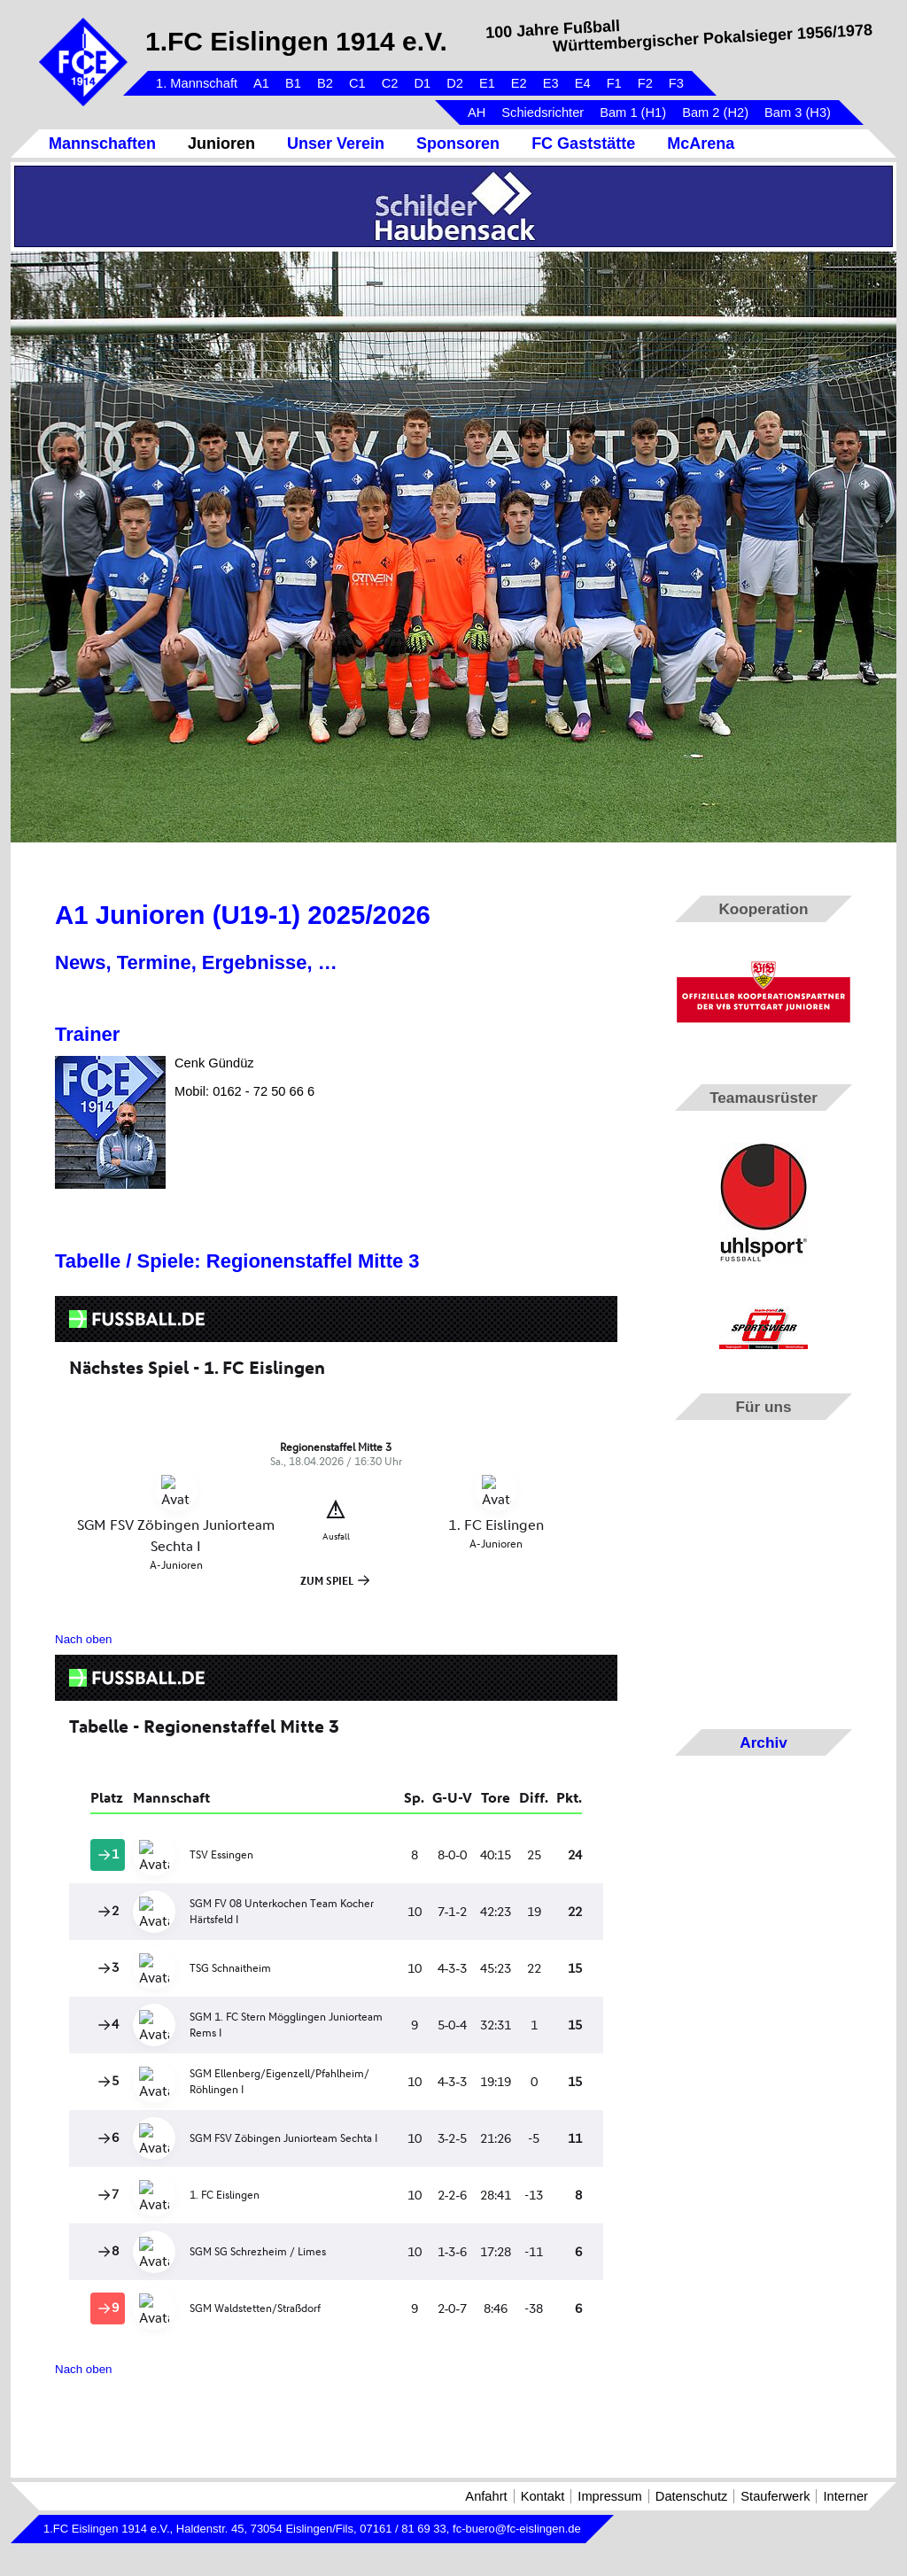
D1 (422, 83)
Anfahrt (486, 2496)
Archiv (763, 1742)
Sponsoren (458, 143)
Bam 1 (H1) (633, 112)
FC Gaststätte (583, 143)
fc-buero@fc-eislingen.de (517, 2528)
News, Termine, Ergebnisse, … (196, 962)
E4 (583, 83)
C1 (357, 83)
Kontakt (543, 2496)
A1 (261, 83)
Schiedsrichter (542, 112)
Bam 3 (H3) (797, 112)
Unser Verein (335, 143)
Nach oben (83, 1639)
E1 (487, 83)
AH (476, 112)
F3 (676, 83)
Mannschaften (102, 143)
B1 (293, 83)
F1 (614, 83)
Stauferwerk (775, 2496)
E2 (519, 83)
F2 (645, 83)
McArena (700, 143)
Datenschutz (691, 2496)
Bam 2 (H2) (715, 112)
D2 (454, 83)
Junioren (221, 143)
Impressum (609, 2496)
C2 (390, 83)
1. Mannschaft (196, 83)
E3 (551, 83)
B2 (325, 83)
